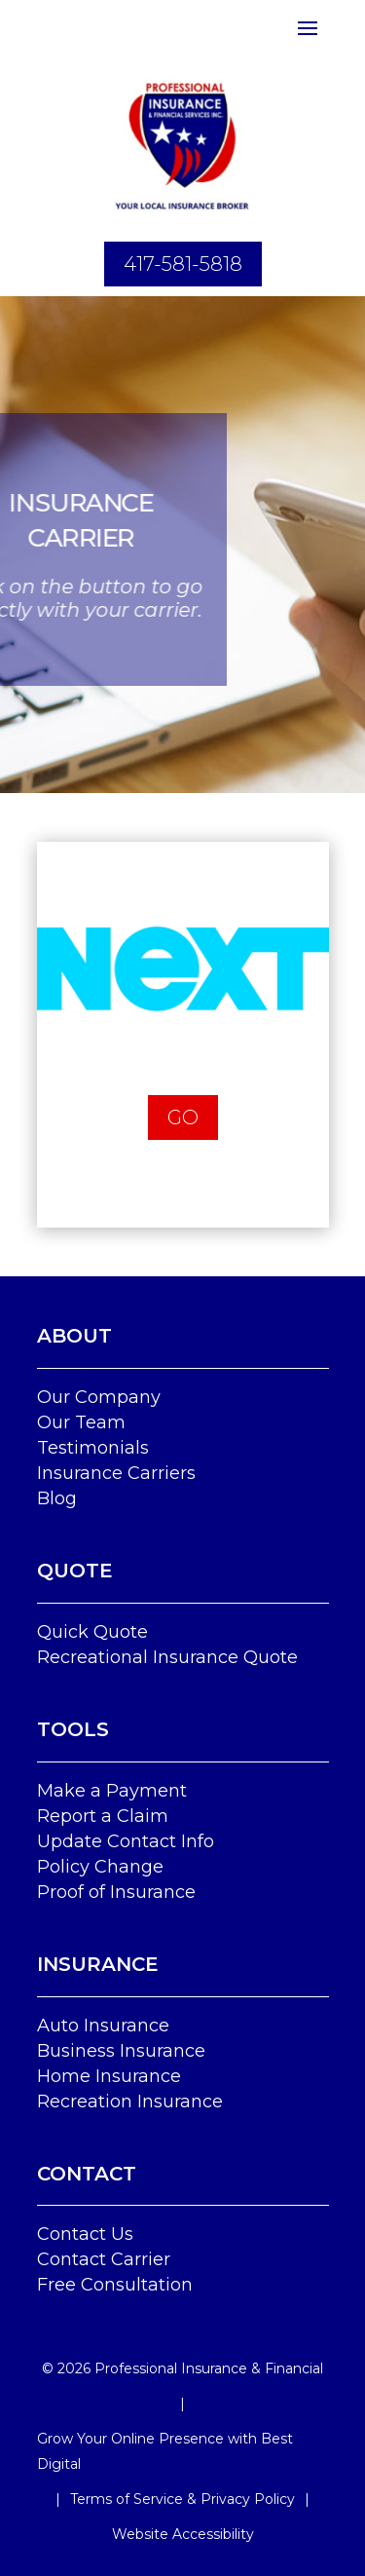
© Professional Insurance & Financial (182, 2368)
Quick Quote (92, 1632)
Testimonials (93, 1447)
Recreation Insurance (130, 2101)
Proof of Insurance (116, 1892)
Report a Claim (102, 1816)
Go (183, 1117)
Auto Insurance (103, 2025)
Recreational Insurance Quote (167, 1657)
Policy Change (100, 1866)
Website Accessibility (183, 2534)
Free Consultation (115, 2284)
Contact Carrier (103, 2259)
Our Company (99, 1397)
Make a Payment (112, 1790)
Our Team (81, 1422)
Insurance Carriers (116, 1473)
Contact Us (85, 2234)
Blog (57, 1498)
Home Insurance (109, 2076)
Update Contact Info (125, 1841)
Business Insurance (121, 2051)
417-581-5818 (183, 264)
